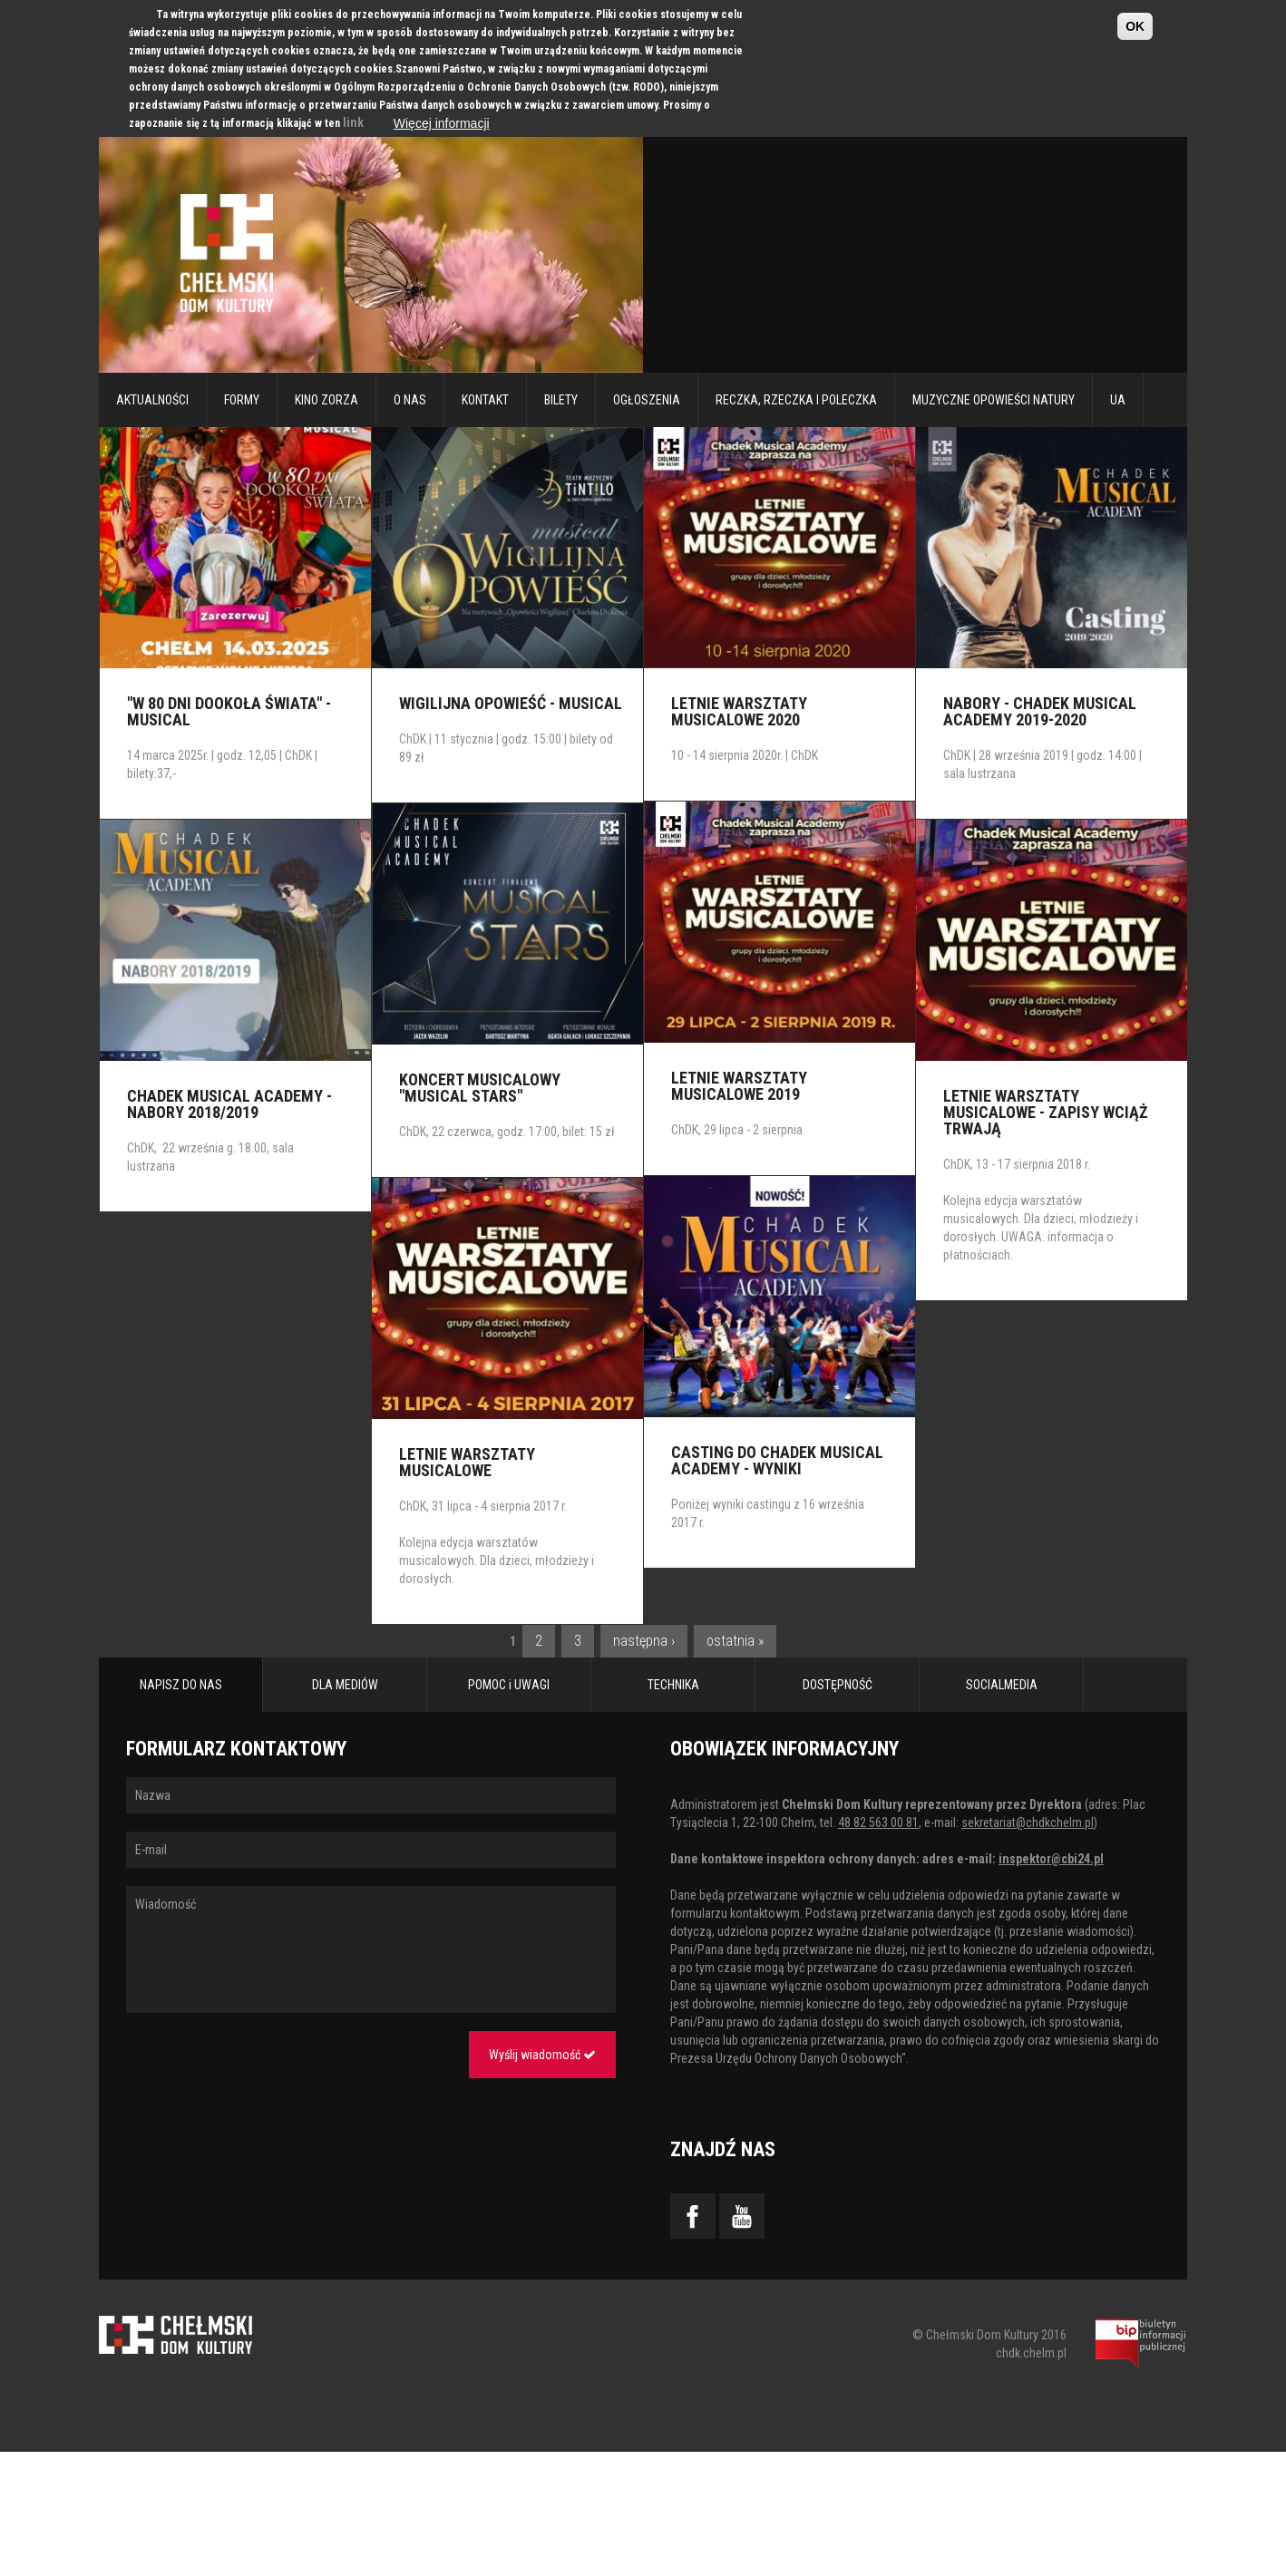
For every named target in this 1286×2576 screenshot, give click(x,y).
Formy (241, 400)
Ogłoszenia (646, 400)
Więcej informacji (442, 123)
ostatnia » (735, 1640)
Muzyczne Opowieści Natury (993, 400)
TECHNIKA (673, 1684)
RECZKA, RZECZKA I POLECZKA (796, 400)
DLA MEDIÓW (345, 1684)
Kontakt (485, 400)
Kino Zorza (326, 400)
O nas (410, 400)
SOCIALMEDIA (1002, 1684)
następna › (644, 1640)
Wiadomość (371, 1949)
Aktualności (152, 400)
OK (1135, 26)
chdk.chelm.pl (1031, 2353)
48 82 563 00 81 (878, 1822)
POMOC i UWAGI (509, 1684)
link (353, 122)
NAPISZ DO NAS (181, 1684)
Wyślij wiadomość (542, 2054)
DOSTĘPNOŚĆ (837, 1684)
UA (1117, 400)
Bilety (561, 400)
